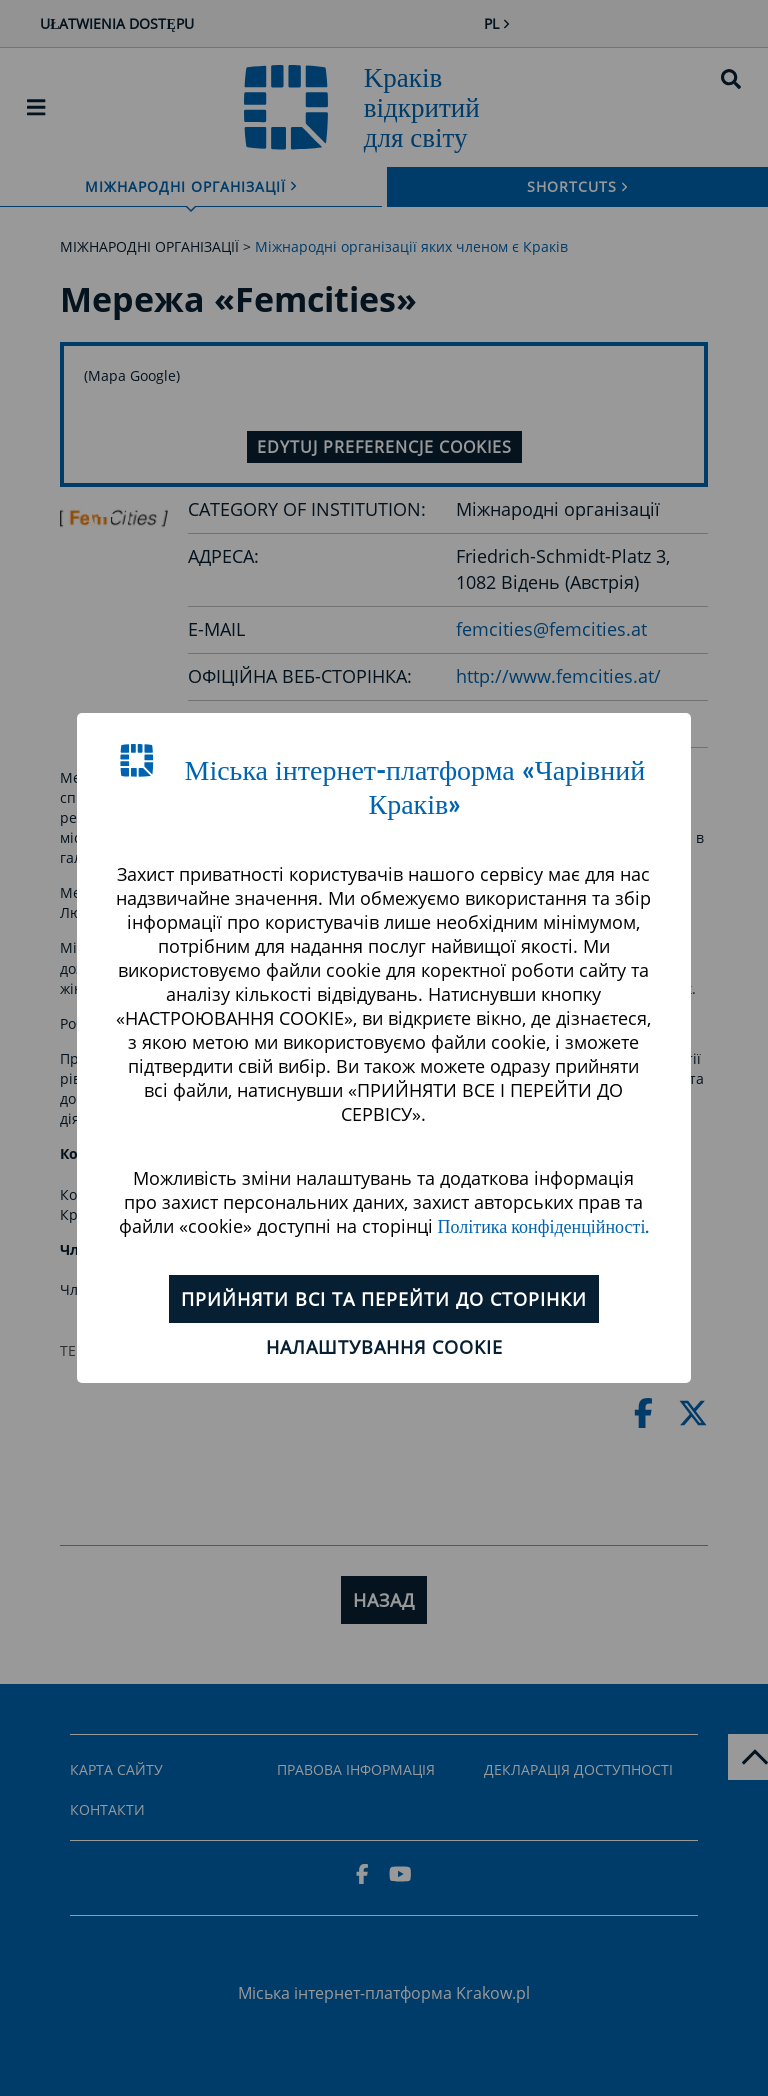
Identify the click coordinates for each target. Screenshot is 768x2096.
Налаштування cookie (384, 1347)
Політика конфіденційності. (544, 1228)
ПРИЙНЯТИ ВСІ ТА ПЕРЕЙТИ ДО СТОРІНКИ (384, 1299)
